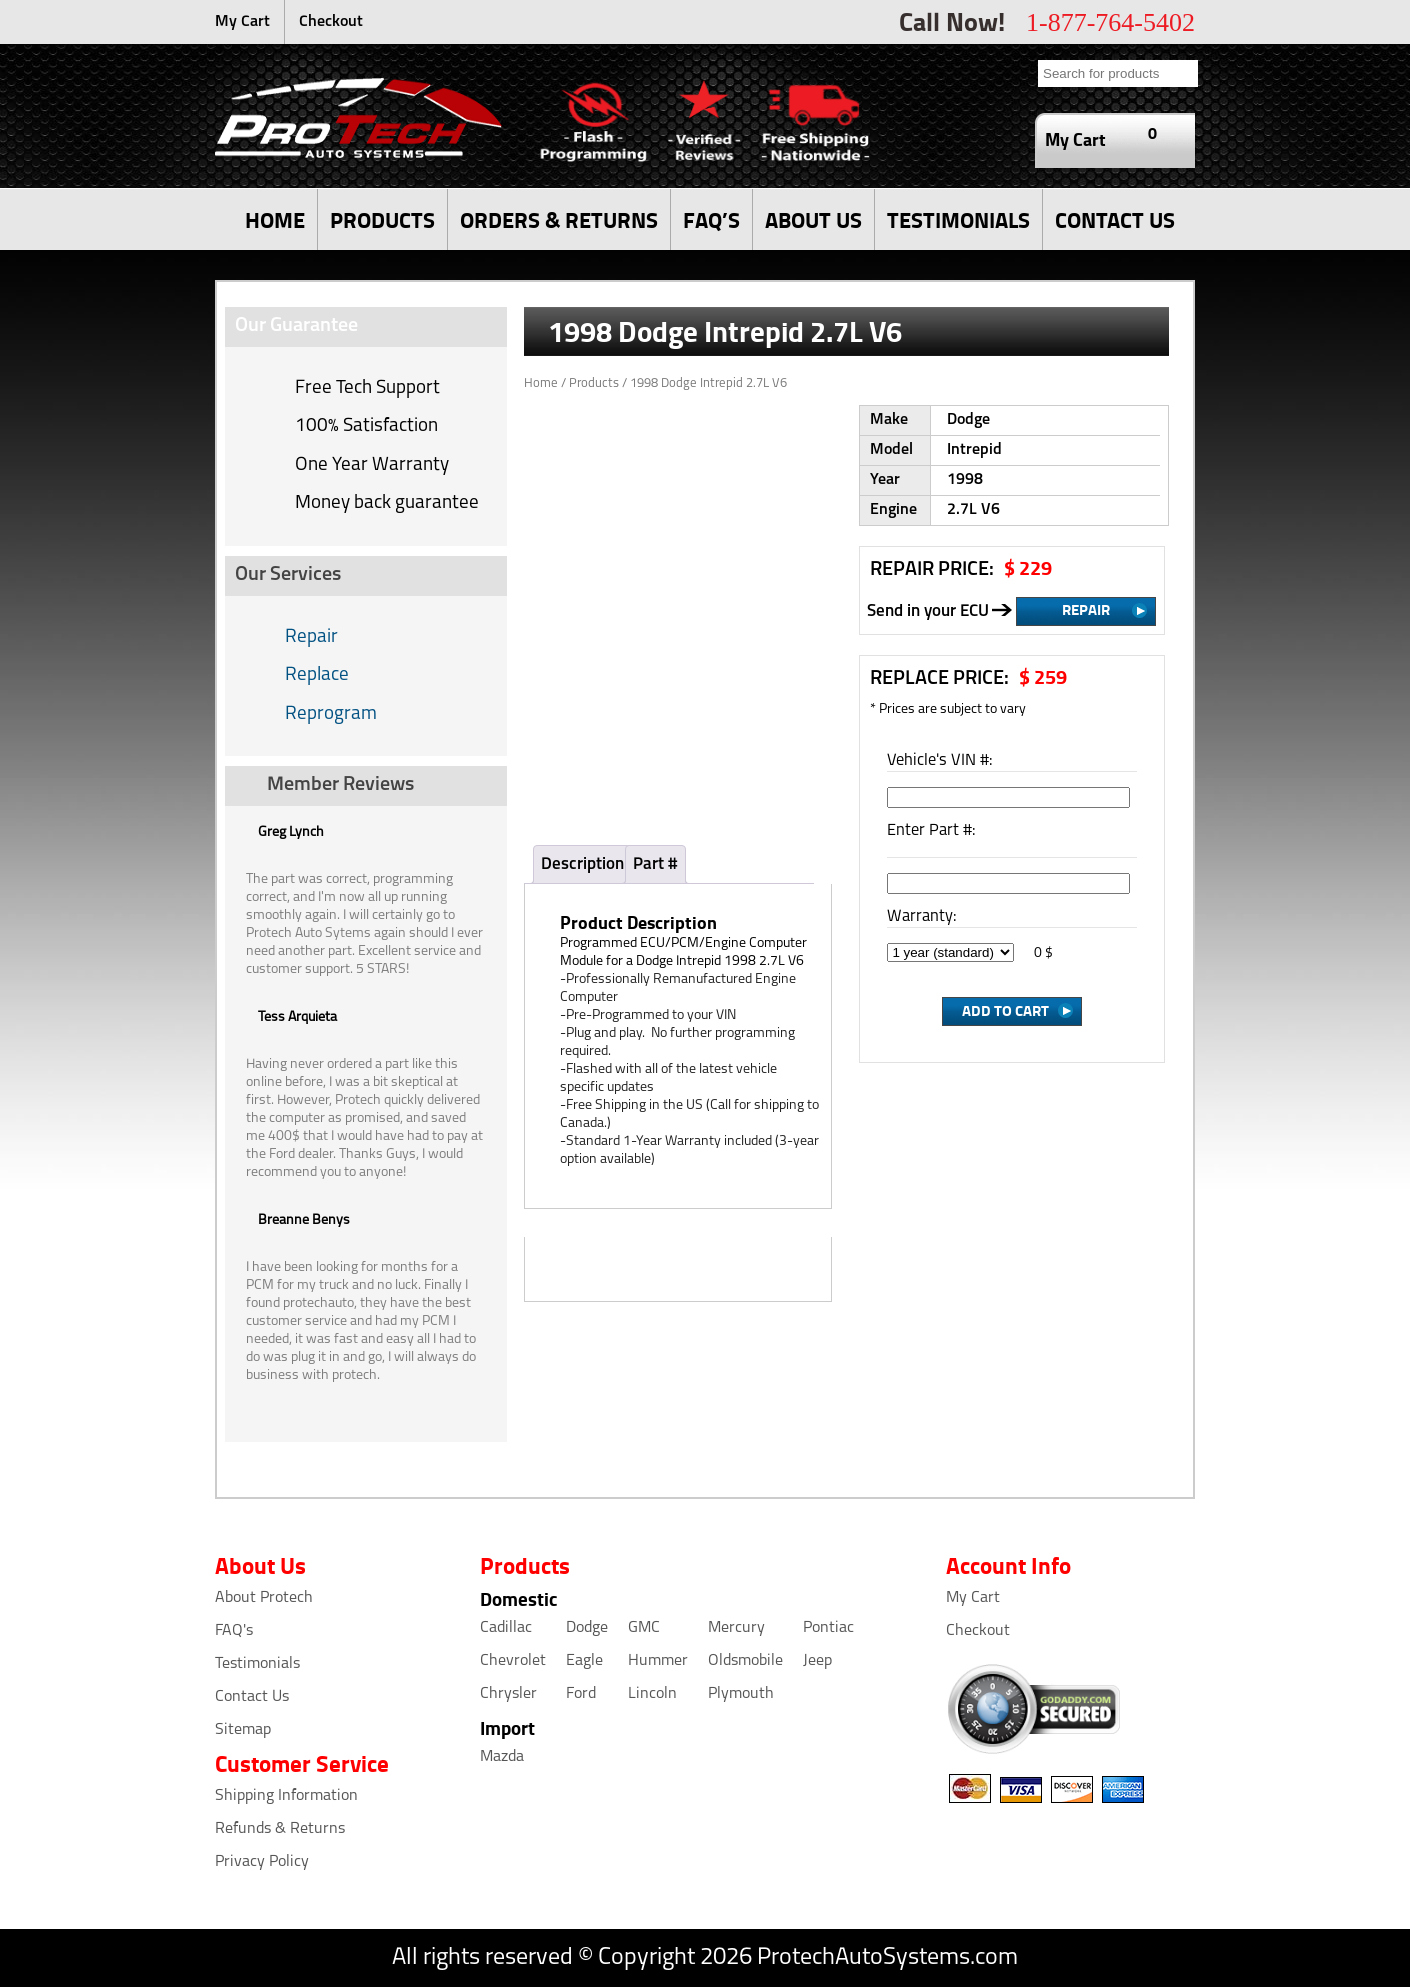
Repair (311, 637)
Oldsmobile (745, 1661)
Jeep (817, 1661)
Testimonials (257, 1664)
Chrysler (508, 1694)
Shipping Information (286, 1796)
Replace (317, 675)
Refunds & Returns (280, 1829)
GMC (644, 1628)
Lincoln (652, 1694)
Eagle (584, 1661)
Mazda (502, 1757)
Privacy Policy (262, 1862)
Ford (581, 1694)
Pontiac (828, 1628)
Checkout (331, 22)
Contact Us (252, 1697)
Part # (655, 864)
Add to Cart (1005, 1010)
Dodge (587, 1628)
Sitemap (243, 1730)
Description (582, 864)
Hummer (658, 1661)
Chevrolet (513, 1661)
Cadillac (506, 1628)
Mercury (736, 1628)
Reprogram (331, 714)
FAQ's (234, 1631)
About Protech (264, 1598)
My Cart (242, 22)
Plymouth (741, 1694)
